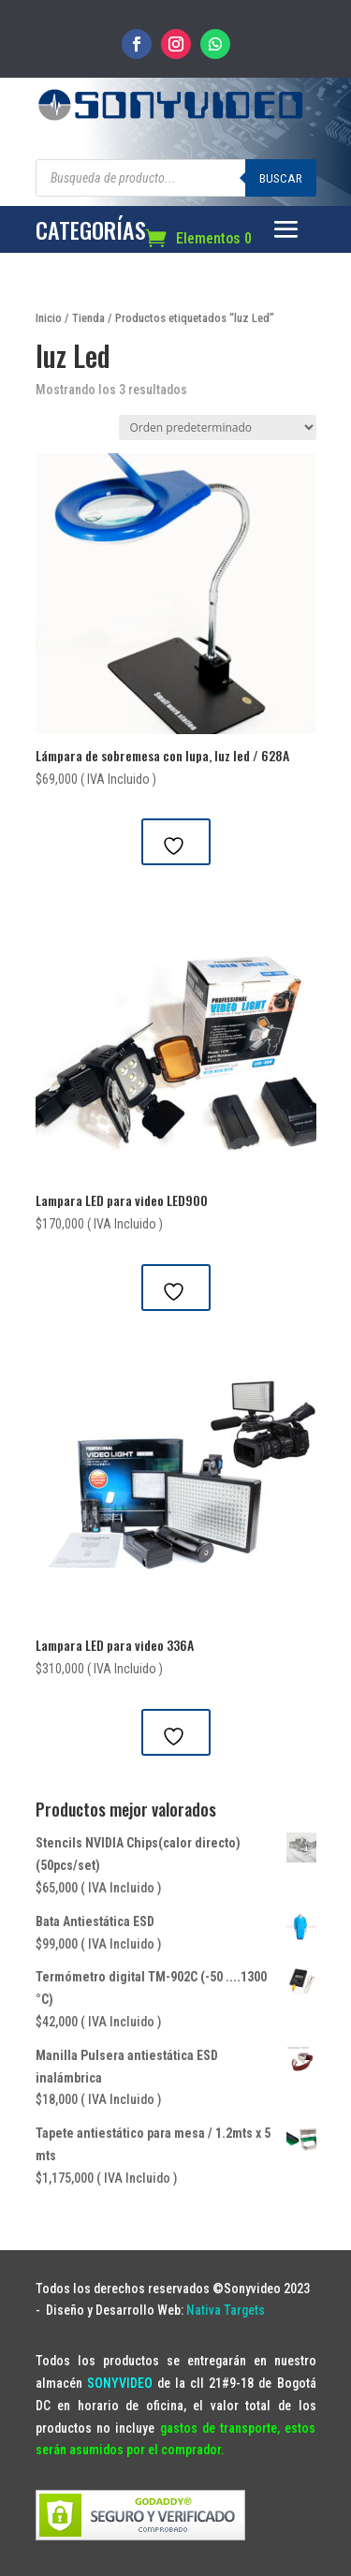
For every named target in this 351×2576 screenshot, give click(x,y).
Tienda (88, 318)
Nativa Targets (225, 2310)
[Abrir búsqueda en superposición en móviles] (176, 178)
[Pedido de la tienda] (217, 427)
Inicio (49, 318)
